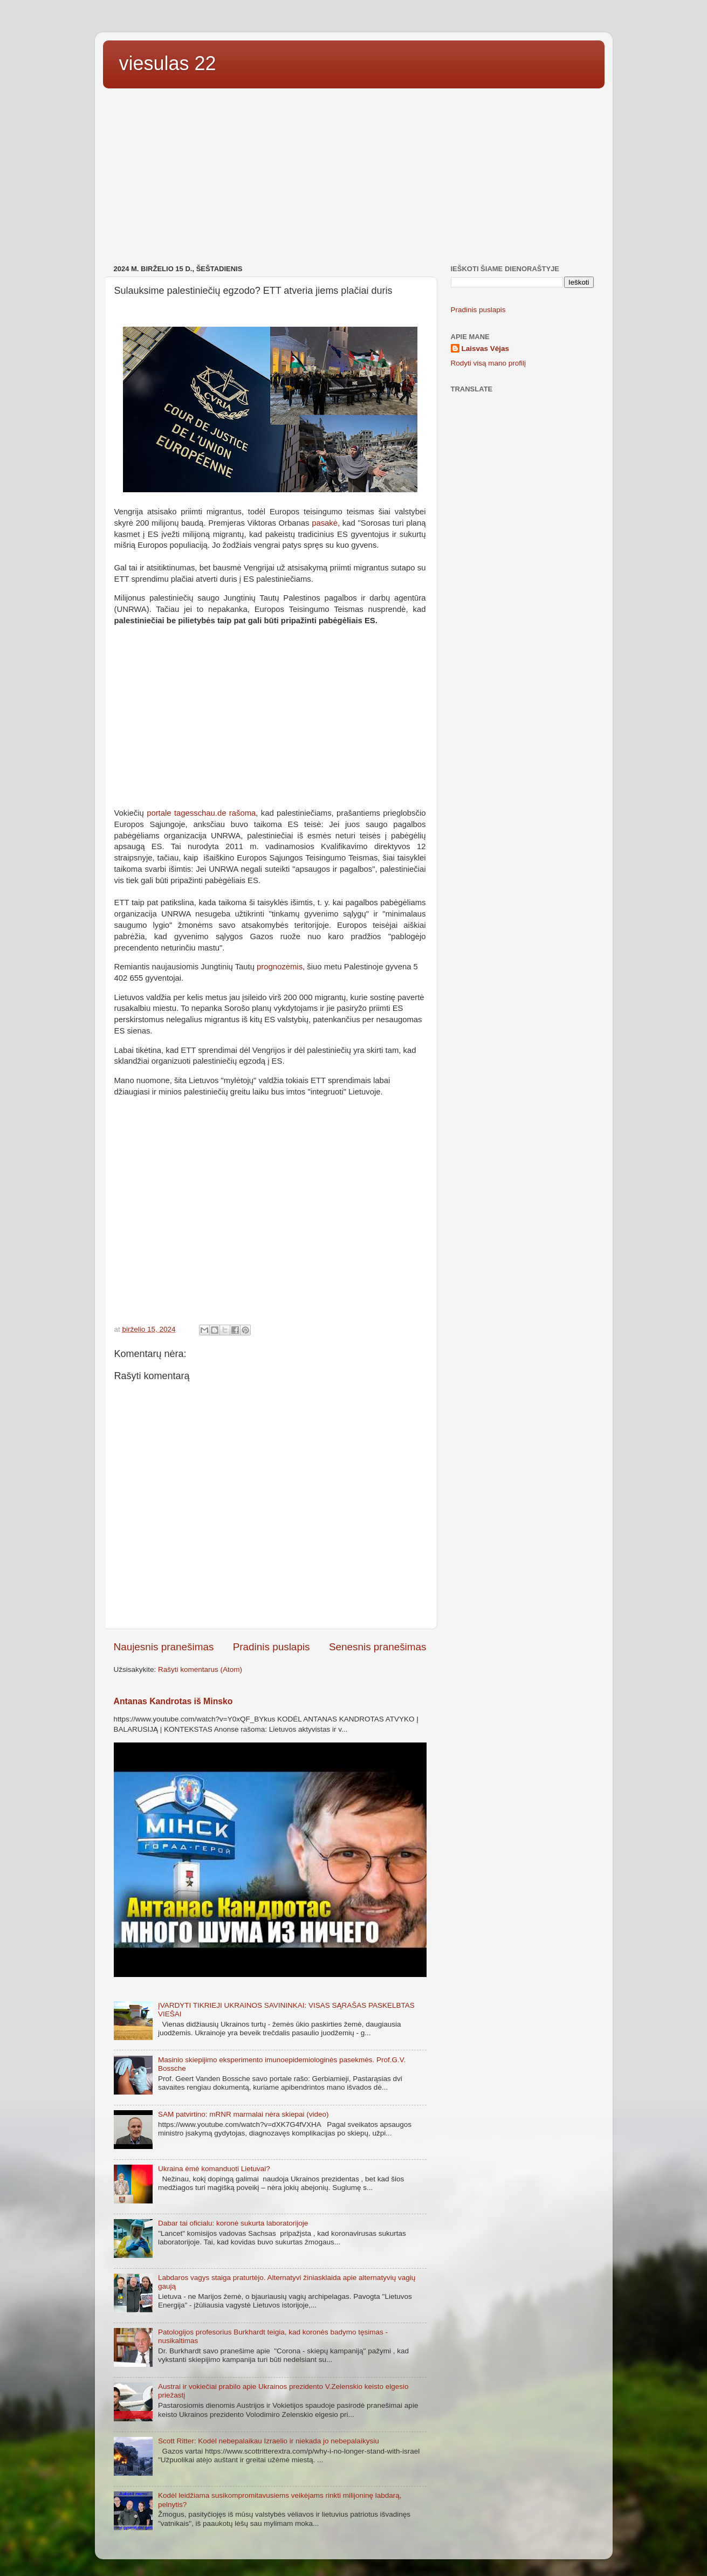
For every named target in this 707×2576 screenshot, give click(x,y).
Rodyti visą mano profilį (488, 363)
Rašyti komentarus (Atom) (200, 1669)
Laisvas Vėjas (486, 349)
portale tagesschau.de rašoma (201, 813)
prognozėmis (280, 966)
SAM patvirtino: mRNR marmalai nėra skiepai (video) (243, 2114)
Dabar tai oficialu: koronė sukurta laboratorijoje (233, 2223)
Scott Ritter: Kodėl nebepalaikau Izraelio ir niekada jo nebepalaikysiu (268, 2441)
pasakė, (326, 523)
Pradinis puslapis (271, 1646)
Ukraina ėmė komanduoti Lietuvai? (214, 2169)
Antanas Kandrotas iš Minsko (173, 1701)
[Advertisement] (354, 177)
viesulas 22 (167, 63)
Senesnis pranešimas (378, 1646)
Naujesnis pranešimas (164, 1646)
